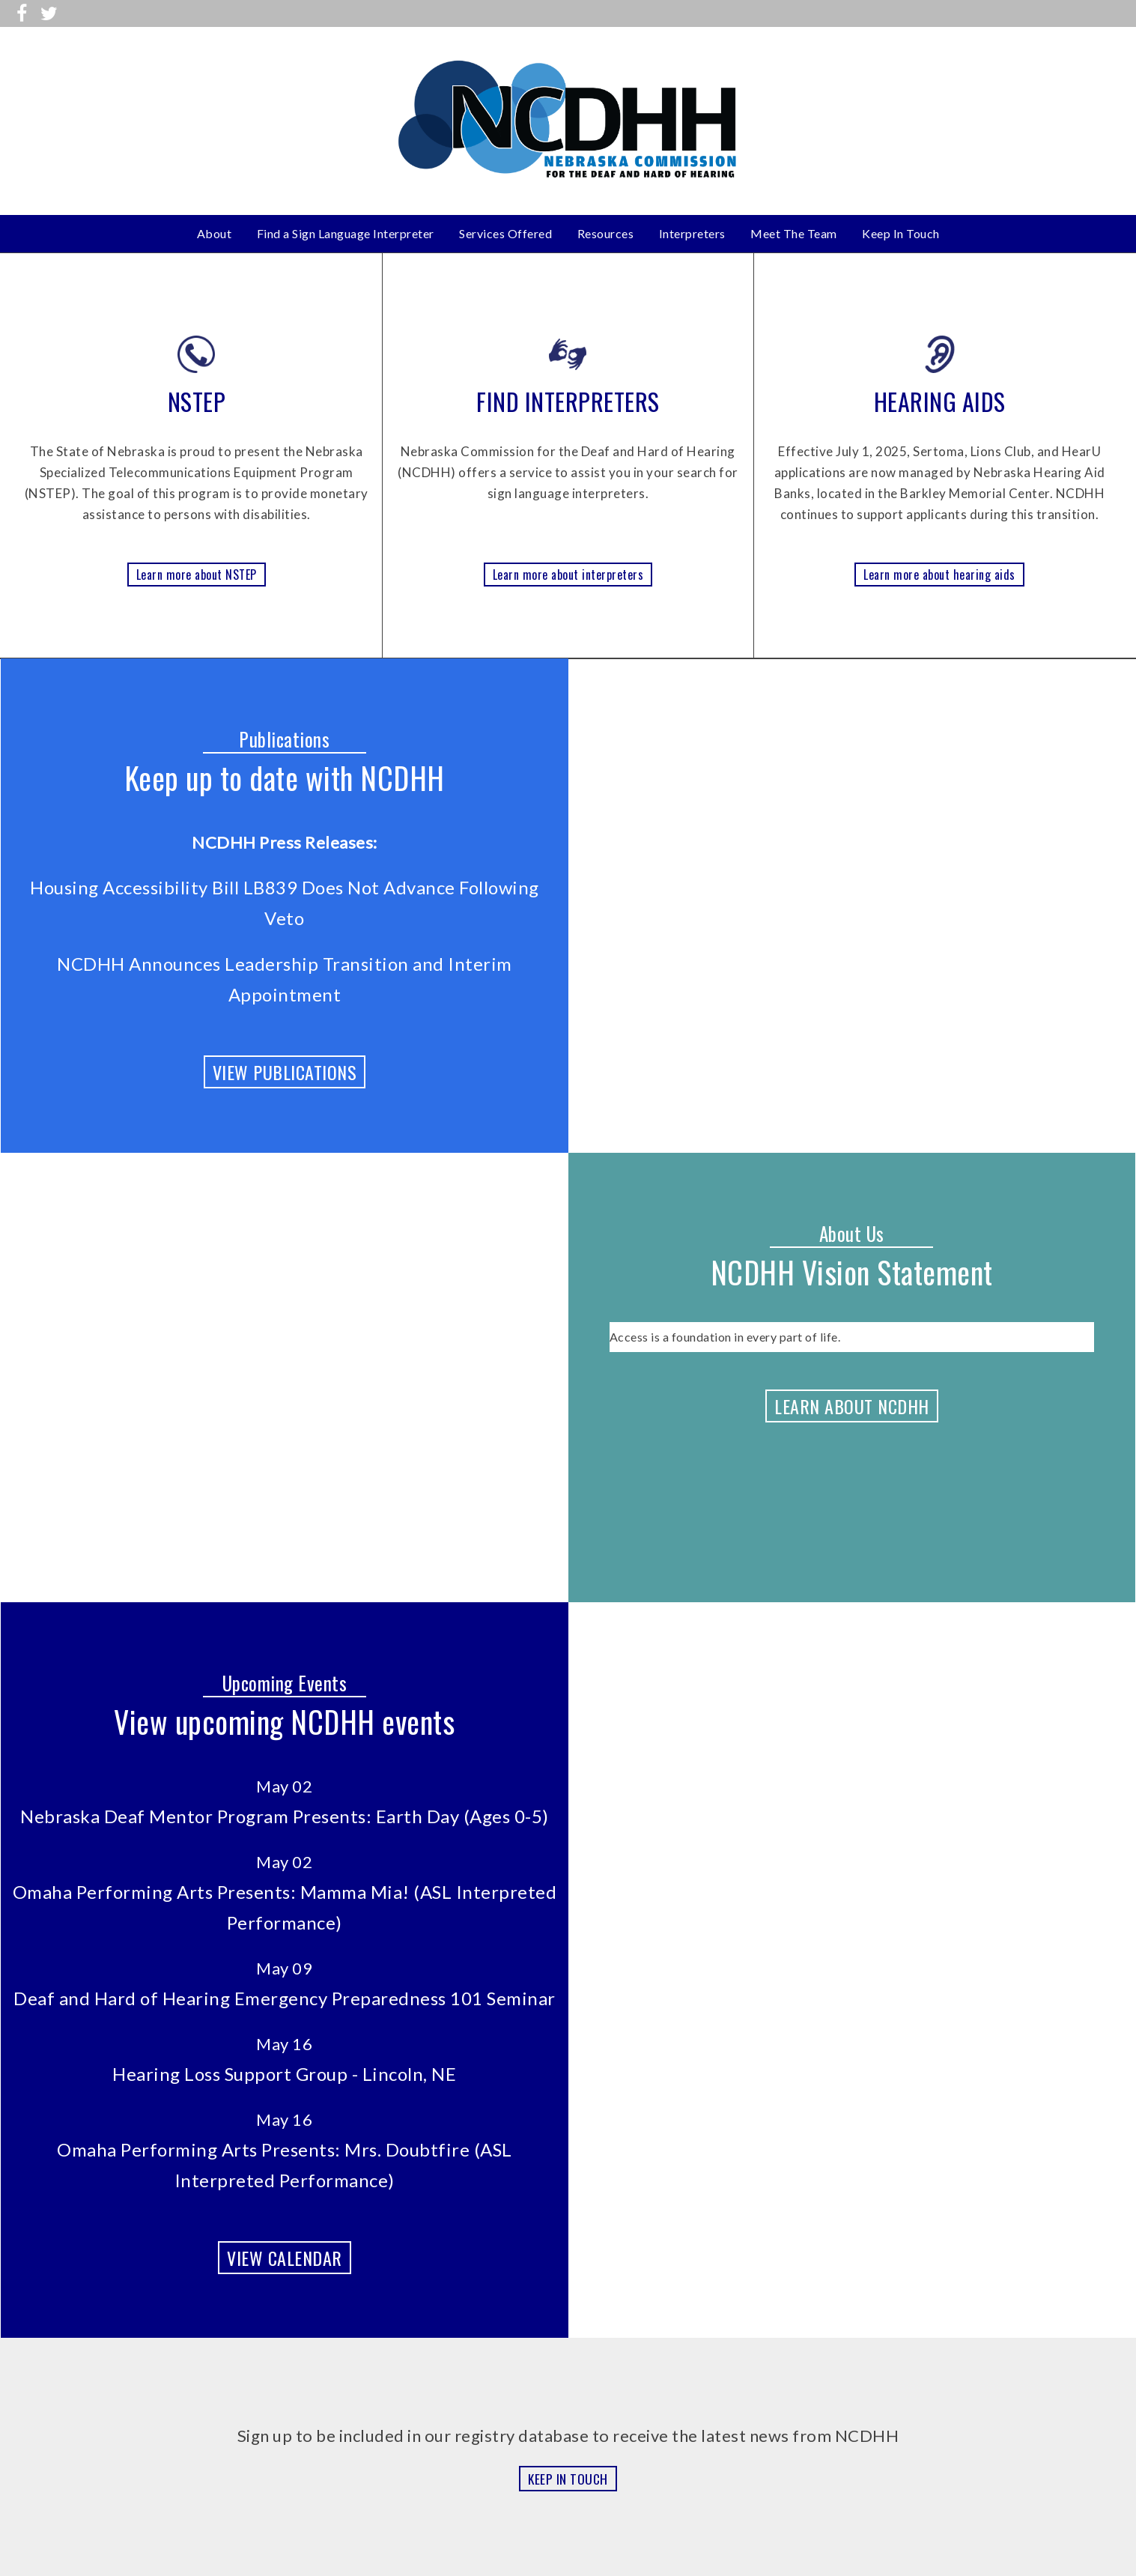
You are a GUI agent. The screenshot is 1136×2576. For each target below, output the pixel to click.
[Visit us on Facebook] (22, 12)
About (214, 233)
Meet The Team (793, 233)
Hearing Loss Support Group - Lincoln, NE (284, 2074)
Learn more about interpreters (568, 575)
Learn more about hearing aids (939, 575)
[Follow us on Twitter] (49, 12)
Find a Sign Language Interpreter (345, 233)
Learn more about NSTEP (196, 575)
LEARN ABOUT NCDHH (851, 1405)
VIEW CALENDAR (284, 2257)
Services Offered (505, 233)
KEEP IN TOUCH (568, 2478)
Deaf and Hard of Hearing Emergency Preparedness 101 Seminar (284, 1998)
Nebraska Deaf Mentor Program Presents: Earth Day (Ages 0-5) (284, 1816)
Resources (605, 233)
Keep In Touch (901, 233)
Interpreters (692, 233)
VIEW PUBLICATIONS (285, 1071)
